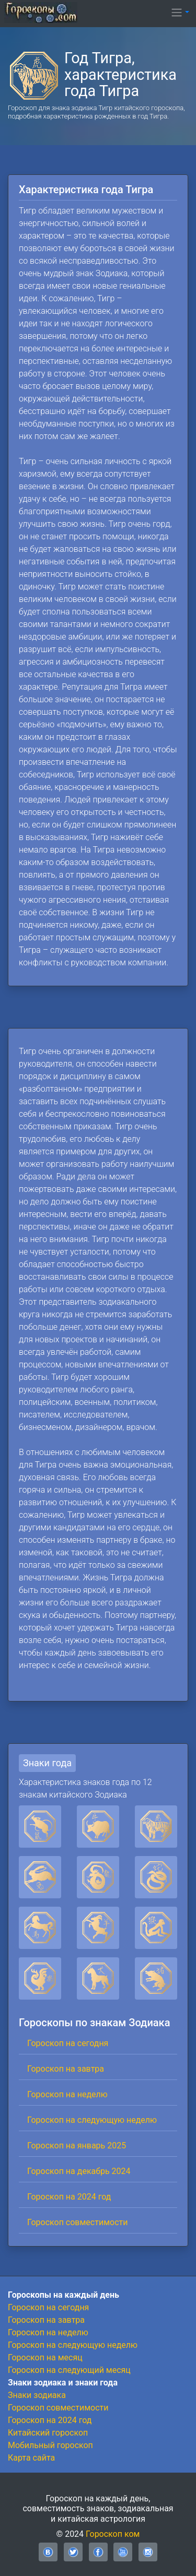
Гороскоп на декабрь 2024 (79, 2171)
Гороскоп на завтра (65, 2069)
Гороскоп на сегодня (67, 2043)
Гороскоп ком (113, 2534)
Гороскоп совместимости (77, 2222)
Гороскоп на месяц (45, 2357)
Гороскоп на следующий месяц (69, 2370)
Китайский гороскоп (48, 2433)
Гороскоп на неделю (67, 2094)
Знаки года (47, 1762)
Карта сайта (31, 2458)
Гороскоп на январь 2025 (76, 2145)
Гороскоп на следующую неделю (92, 2120)
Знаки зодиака (37, 2395)
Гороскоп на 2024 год (69, 2197)
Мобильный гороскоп (50, 2445)
